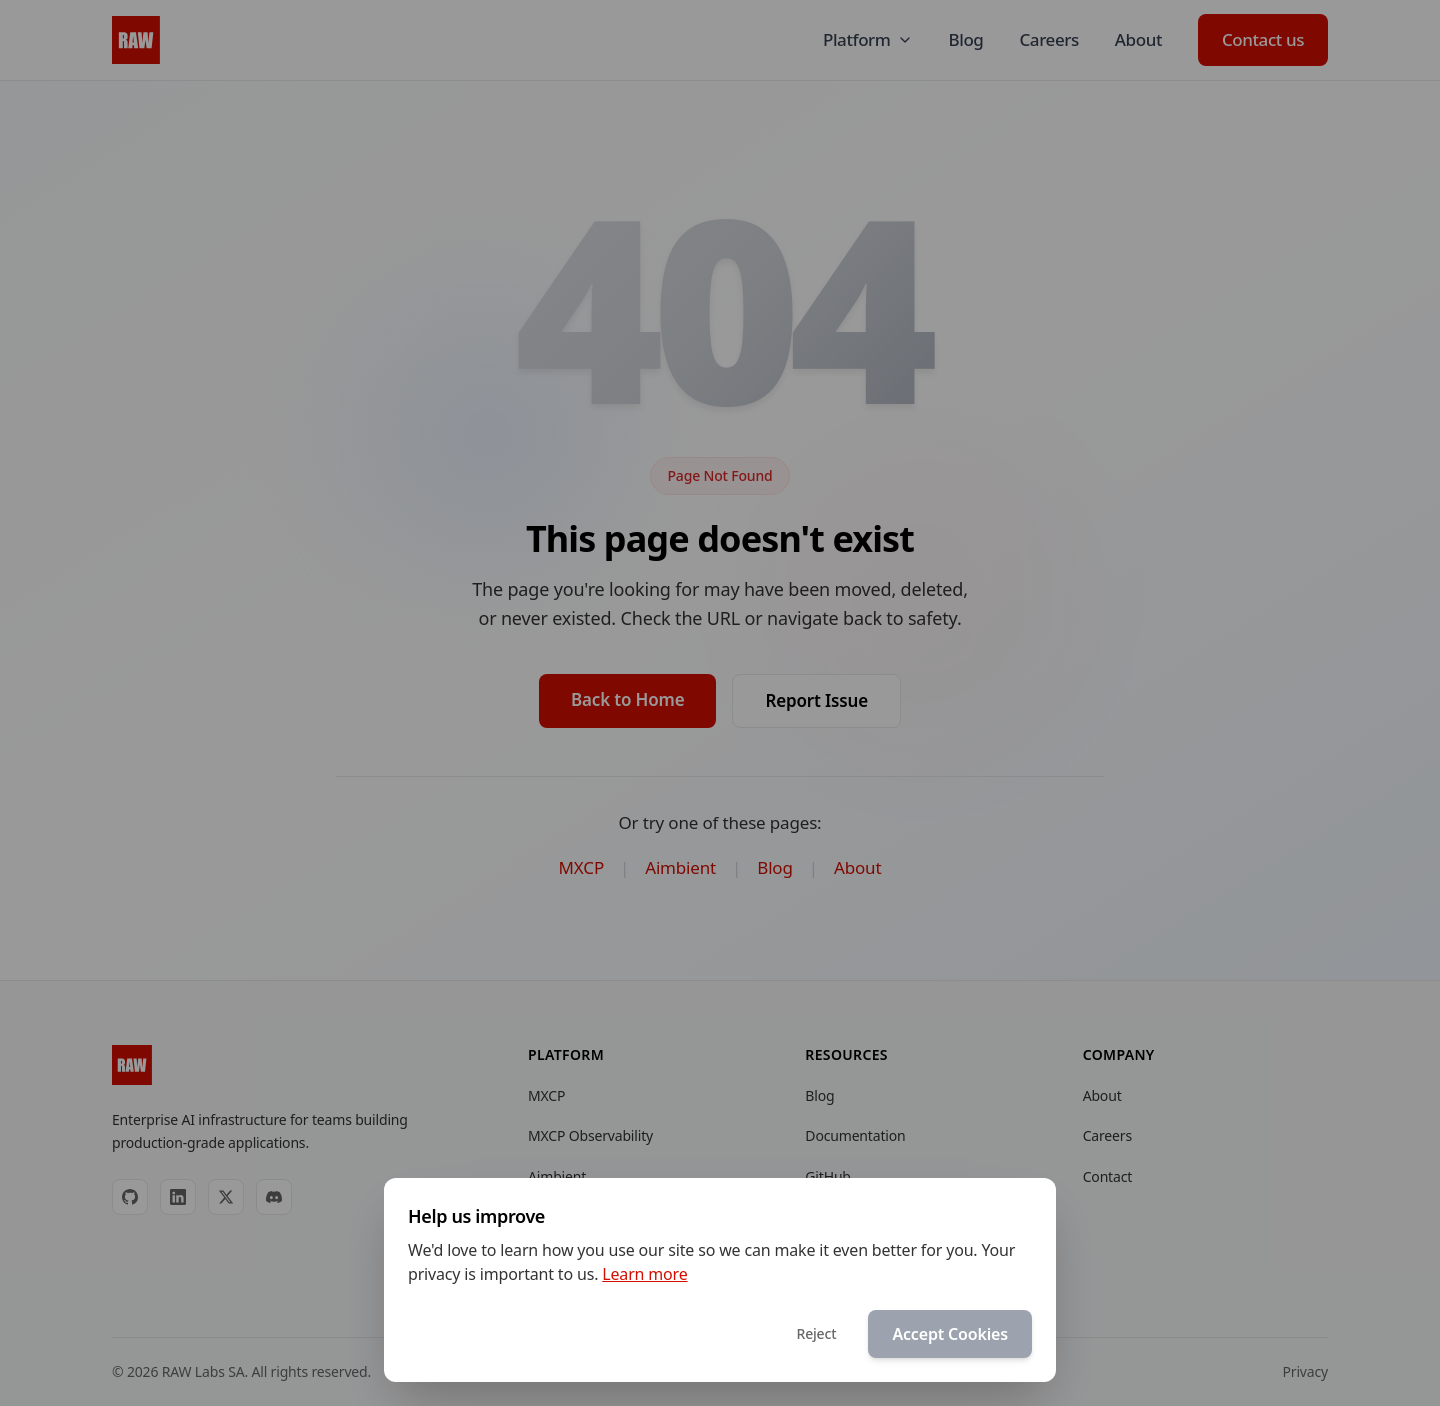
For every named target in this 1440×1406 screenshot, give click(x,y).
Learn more (644, 1274)
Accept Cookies (950, 1334)
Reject (816, 1333)
